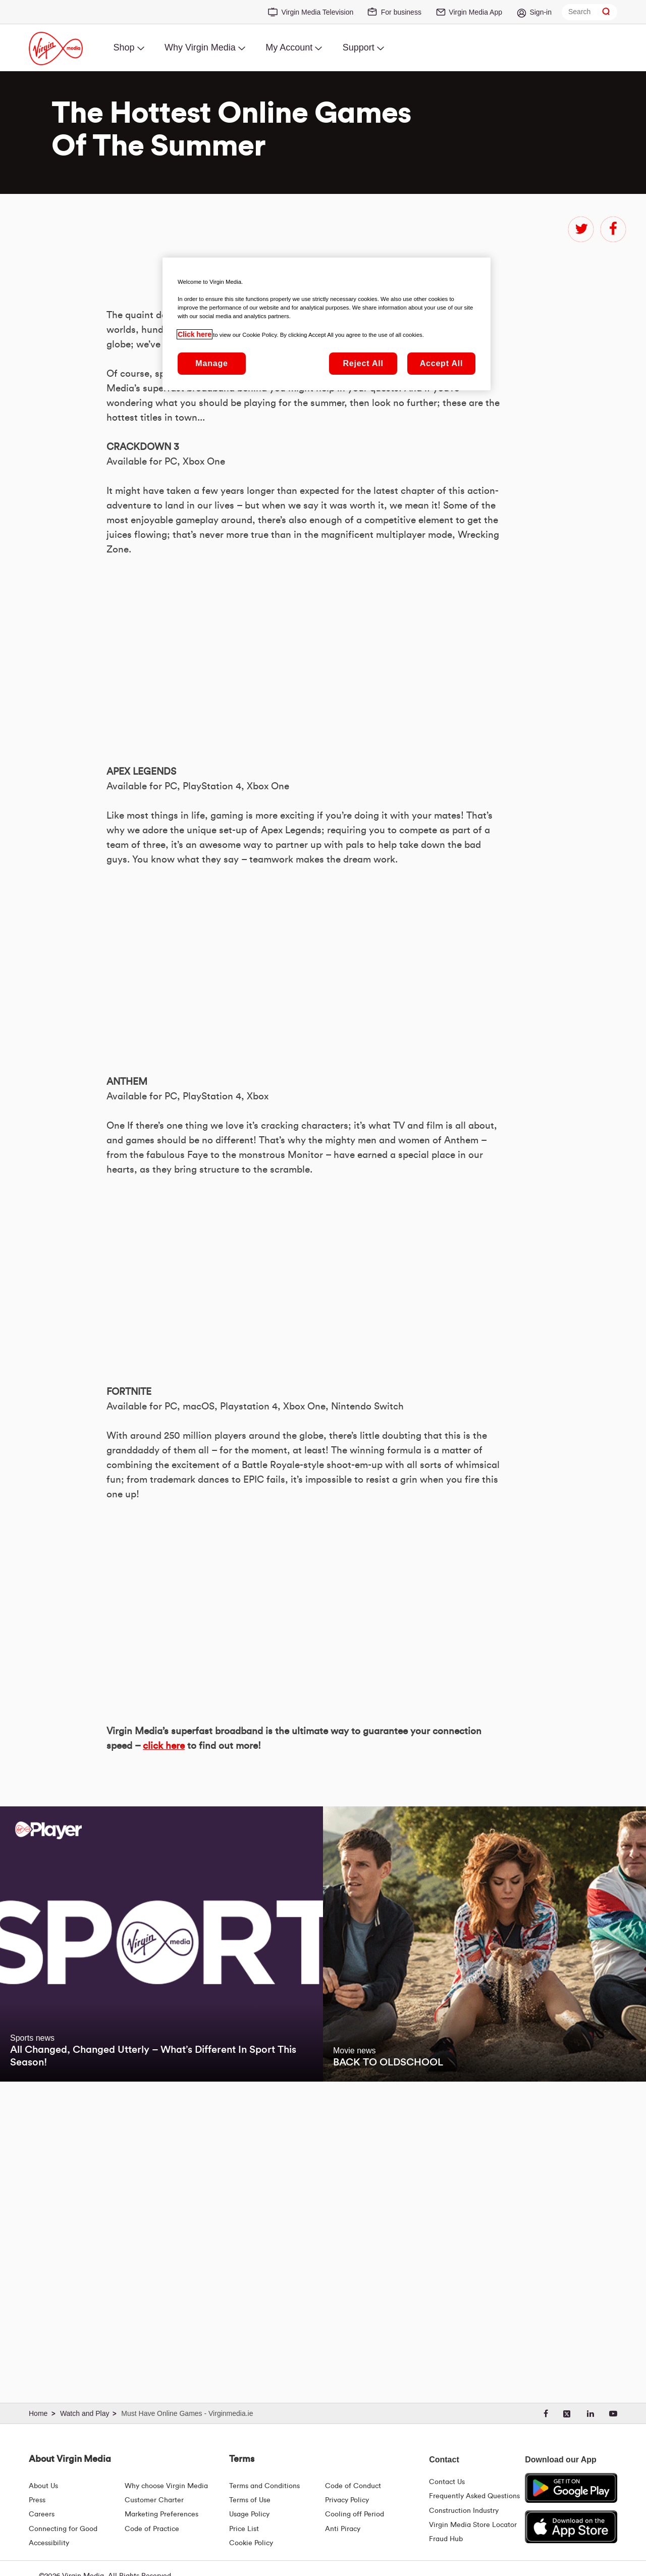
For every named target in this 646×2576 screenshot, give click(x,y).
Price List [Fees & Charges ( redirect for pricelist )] (244, 2529)
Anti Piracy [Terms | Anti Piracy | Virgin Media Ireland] (342, 2529)
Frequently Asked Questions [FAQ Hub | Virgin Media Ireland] (474, 2496)
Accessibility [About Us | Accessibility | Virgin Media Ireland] (49, 2543)
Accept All (441, 363)
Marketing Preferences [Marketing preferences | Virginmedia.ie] (161, 2514)
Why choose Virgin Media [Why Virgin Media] (166, 2486)
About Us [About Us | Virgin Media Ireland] (43, 2486)
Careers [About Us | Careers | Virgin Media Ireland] (42, 2514)
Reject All (363, 363)
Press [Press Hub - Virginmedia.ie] (37, 2500)
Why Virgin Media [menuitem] (200, 47)
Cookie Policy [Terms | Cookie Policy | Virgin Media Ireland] (251, 2543)
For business (401, 12)
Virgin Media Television (318, 12)
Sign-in (540, 12)
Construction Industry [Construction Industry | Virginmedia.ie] (464, 2510)
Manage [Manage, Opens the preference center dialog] (211, 363)
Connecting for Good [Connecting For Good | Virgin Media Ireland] (63, 2529)
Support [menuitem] (358, 47)
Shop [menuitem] (123, 47)
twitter (581, 229)
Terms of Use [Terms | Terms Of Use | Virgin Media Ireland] (250, 2500)
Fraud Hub (446, 2539)
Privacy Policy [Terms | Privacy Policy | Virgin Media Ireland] (347, 2500)
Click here (194, 334)
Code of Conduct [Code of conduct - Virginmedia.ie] (353, 2486)
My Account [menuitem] (288, 47)
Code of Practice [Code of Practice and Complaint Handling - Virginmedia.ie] (152, 2529)
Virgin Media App (475, 12)
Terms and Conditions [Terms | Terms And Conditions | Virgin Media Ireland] (264, 2486)
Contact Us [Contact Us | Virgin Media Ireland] (447, 2482)
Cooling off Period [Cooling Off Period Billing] (354, 2514)
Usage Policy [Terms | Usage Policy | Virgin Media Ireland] (249, 2514)
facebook (613, 229)
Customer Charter (154, 2500)
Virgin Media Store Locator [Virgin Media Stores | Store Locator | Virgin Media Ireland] (473, 2525)
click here (164, 2041)
